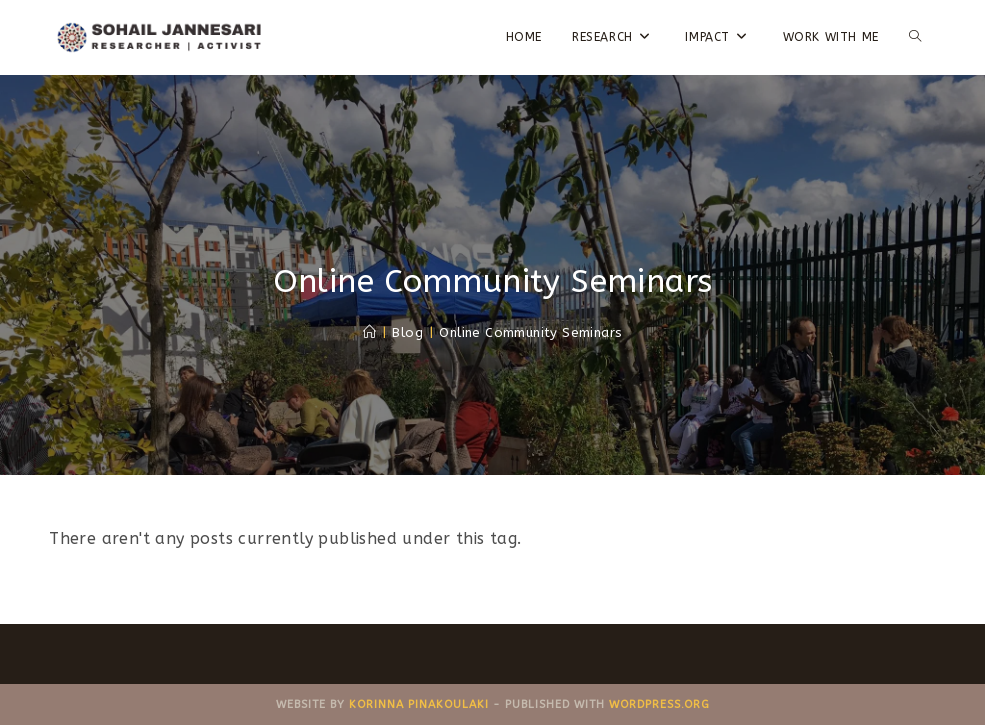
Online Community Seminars (530, 332)
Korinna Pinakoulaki (419, 704)
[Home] (369, 332)
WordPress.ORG (659, 704)
